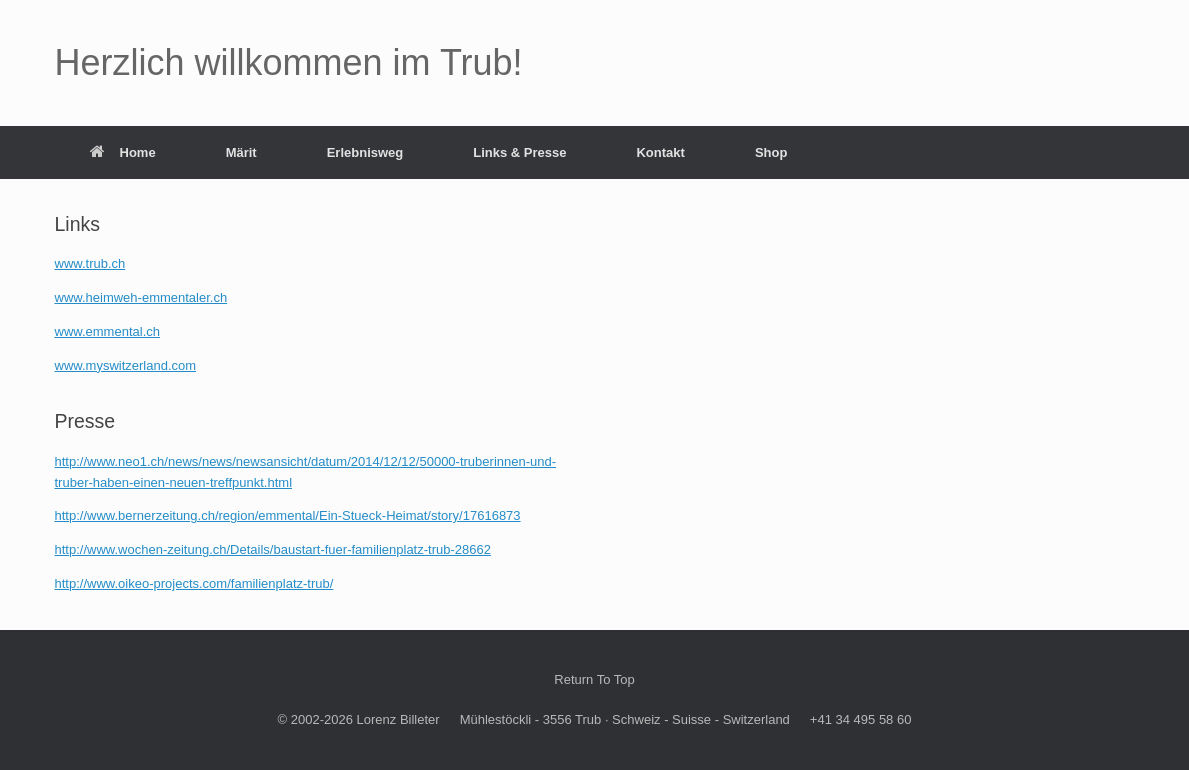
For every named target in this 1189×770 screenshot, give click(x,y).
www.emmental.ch (107, 331)
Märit (241, 152)
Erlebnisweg (365, 152)
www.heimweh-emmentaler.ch (141, 297)
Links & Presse (519, 152)
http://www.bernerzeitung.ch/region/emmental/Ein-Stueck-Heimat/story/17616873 (288, 515)
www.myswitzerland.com (126, 365)
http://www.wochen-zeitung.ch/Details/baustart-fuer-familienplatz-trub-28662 (273, 549)
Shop (771, 152)
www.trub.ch (90, 263)
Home (123, 152)
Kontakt (660, 152)
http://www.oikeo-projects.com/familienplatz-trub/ (194, 583)
